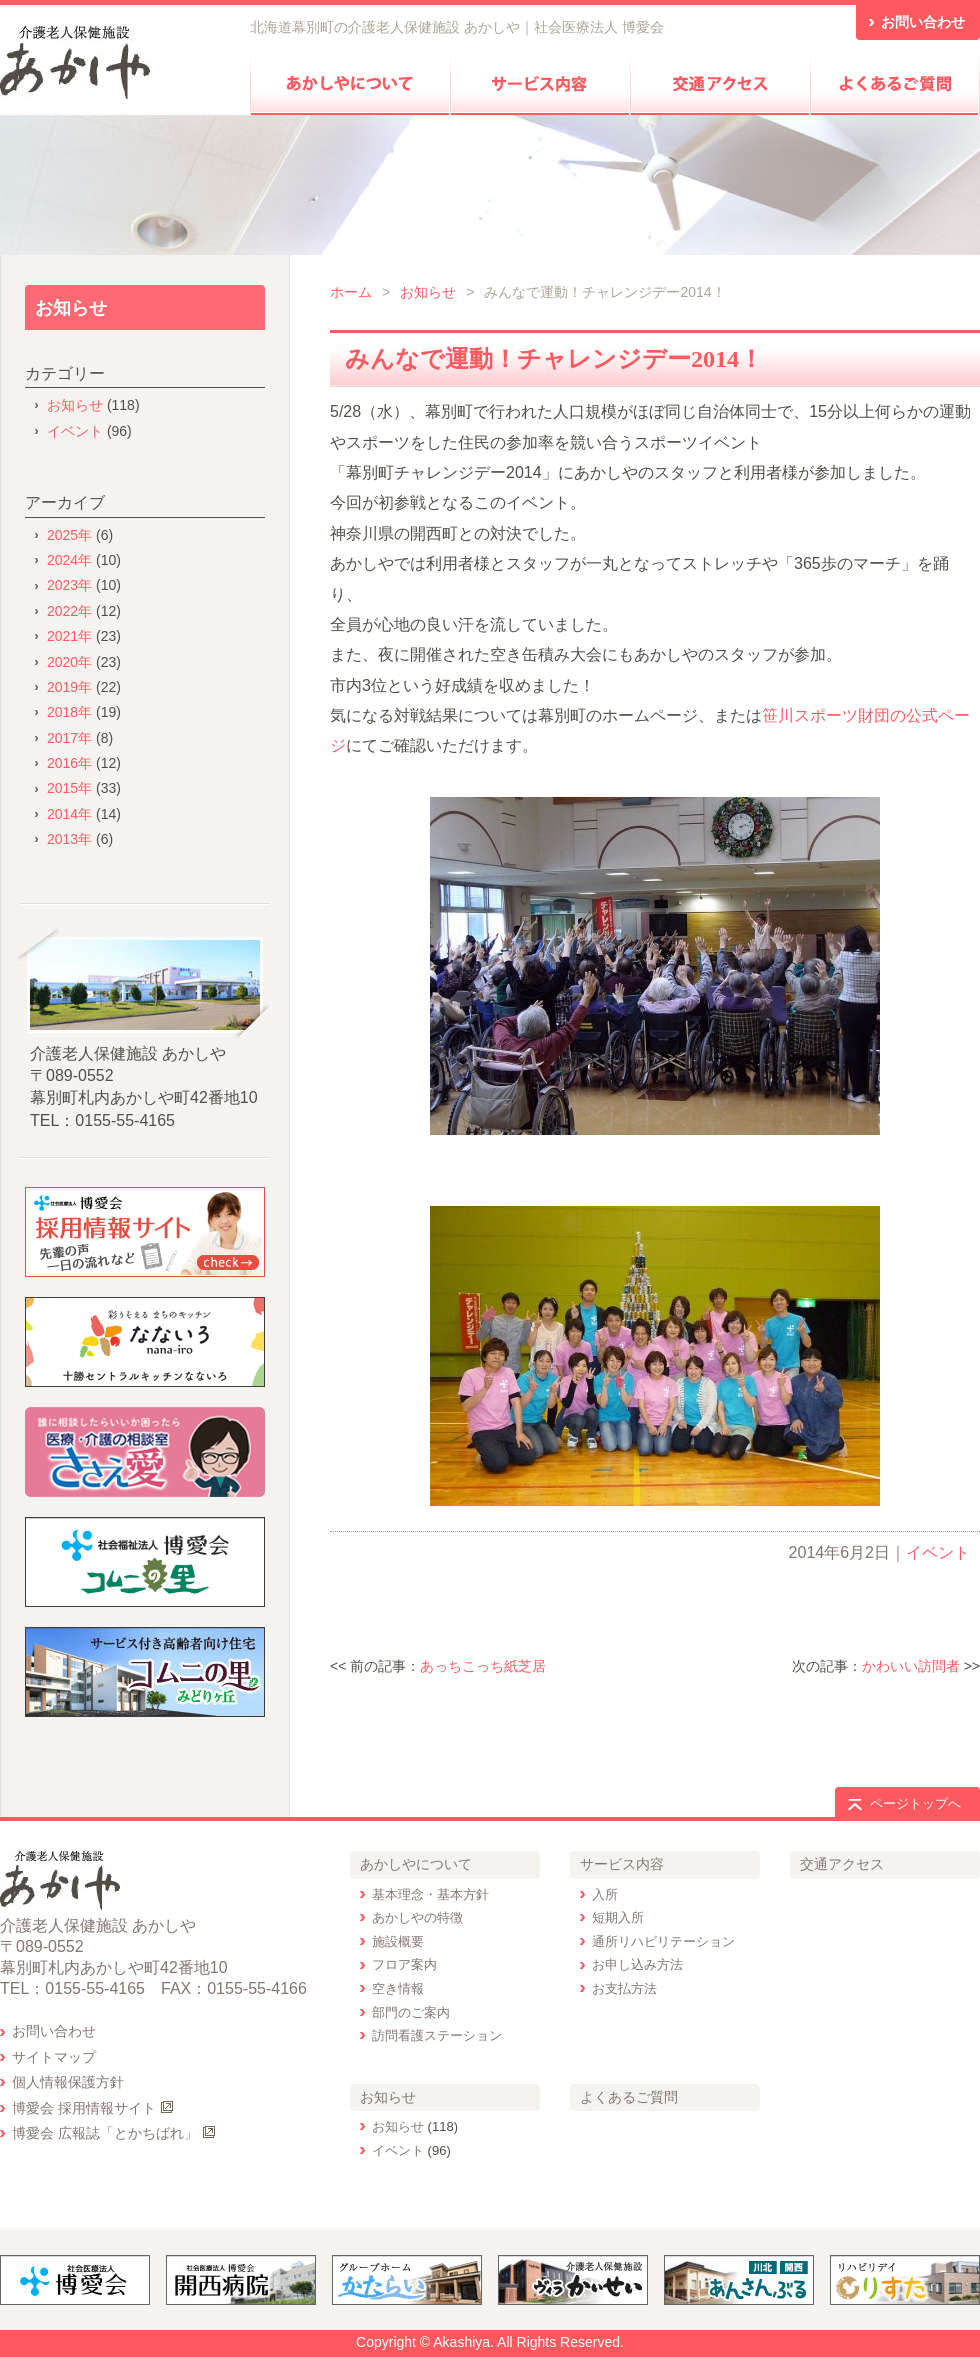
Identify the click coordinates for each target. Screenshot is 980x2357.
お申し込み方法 (637, 1964)
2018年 (69, 712)
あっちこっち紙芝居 (483, 1666)
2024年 (69, 560)
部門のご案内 (411, 2012)
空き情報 (398, 1988)
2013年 (69, 839)
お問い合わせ (54, 2031)
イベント (938, 1552)
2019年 (69, 687)
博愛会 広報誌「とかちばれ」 (105, 2133)
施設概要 (398, 1941)
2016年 (69, 763)
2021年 (69, 636)
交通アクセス (842, 1864)
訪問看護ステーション (437, 2035)
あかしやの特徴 (417, 1917)
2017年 (69, 738)
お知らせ (428, 292)
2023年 (69, 585)
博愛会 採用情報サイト (84, 2108)
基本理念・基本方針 (430, 1894)
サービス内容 (622, 1864)
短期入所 (618, 1917)
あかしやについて (416, 1864)
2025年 (69, 535)
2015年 (69, 788)
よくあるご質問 (629, 2097)
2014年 (69, 814)
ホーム (351, 292)
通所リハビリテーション (663, 1941)
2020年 (69, 662)
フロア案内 (404, 1964)
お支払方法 (624, 1988)
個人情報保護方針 (68, 2082)
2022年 (69, 611)
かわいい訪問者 (911, 1666)
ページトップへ (915, 1803)
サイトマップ (54, 2057)
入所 (605, 1894)
